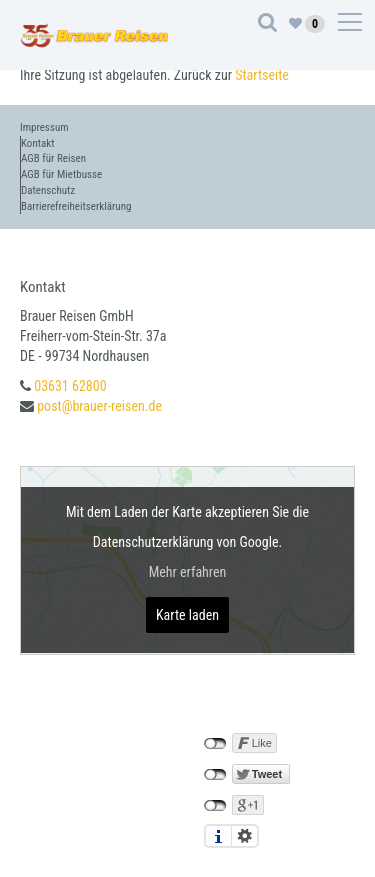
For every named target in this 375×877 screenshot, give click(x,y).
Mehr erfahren (188, 572)
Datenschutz (48, 190)
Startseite (262, 75)
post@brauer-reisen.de (99, 406)
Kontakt (37, 143)
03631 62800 (70, 386)
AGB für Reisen (53, 158)
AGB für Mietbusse (61, 174)
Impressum (44, 127)
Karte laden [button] (187, 615)
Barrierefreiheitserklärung (76, 206)
